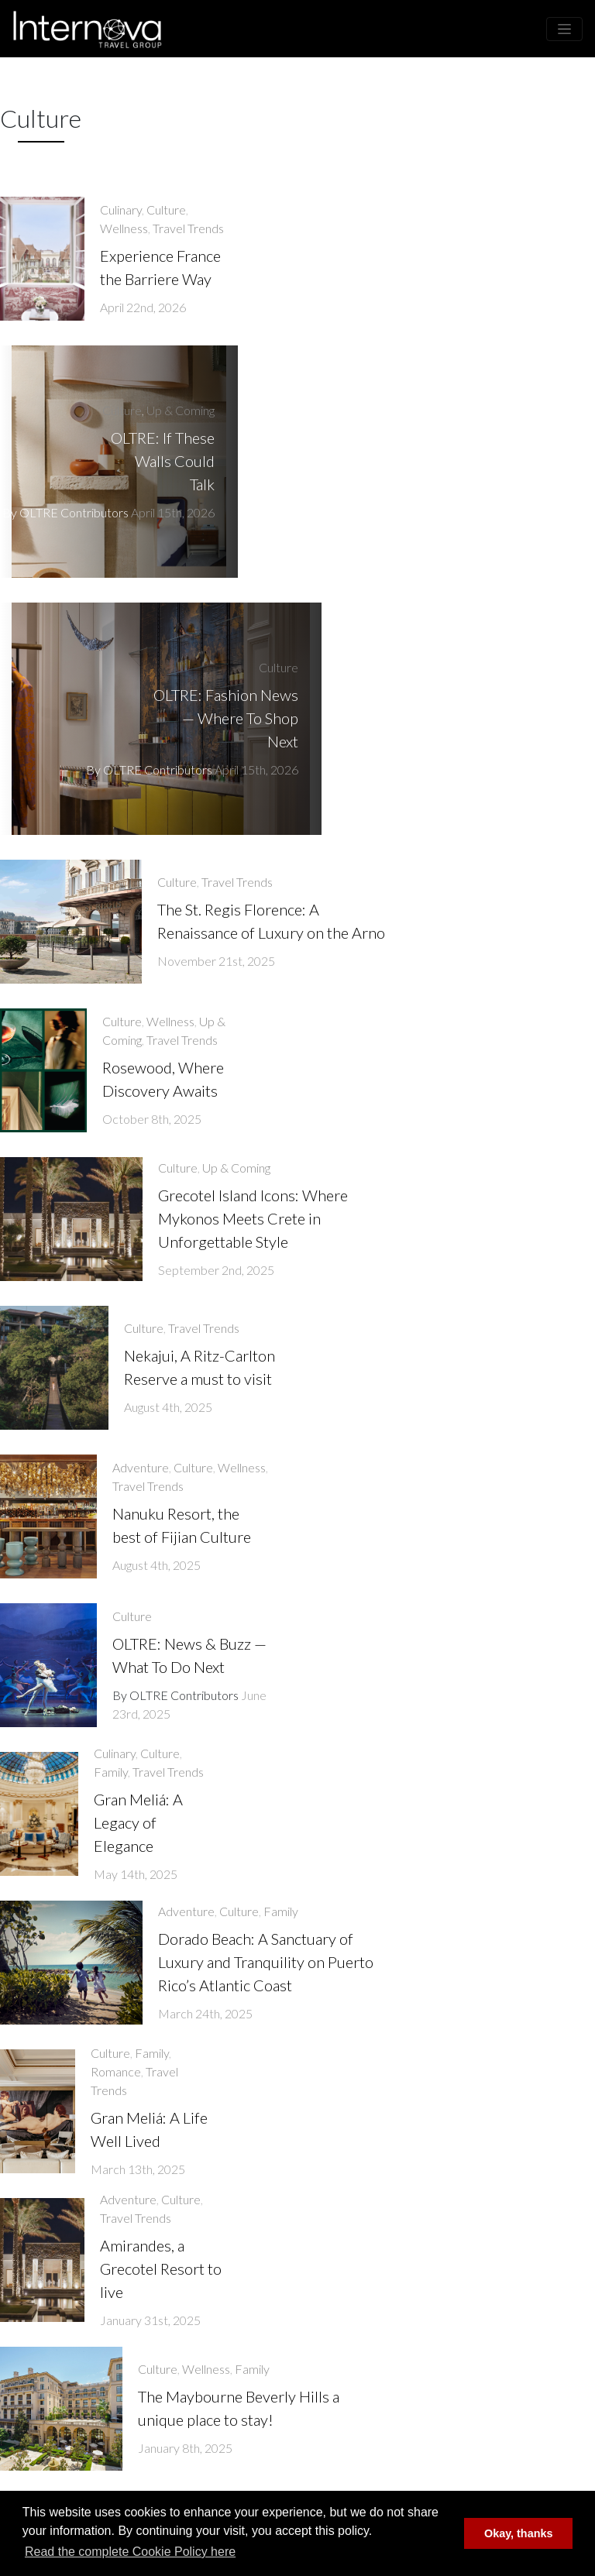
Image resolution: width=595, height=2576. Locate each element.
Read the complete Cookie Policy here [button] (130, 2551)
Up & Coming (180, 410)
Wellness (124, 228)
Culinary (121, 209)
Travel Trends (188, 228)
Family (111, 1771)
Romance (116, 2071)
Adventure (140, 1467)
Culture (166, 209)
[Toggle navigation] (564, 29)
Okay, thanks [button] (518, 2533)
